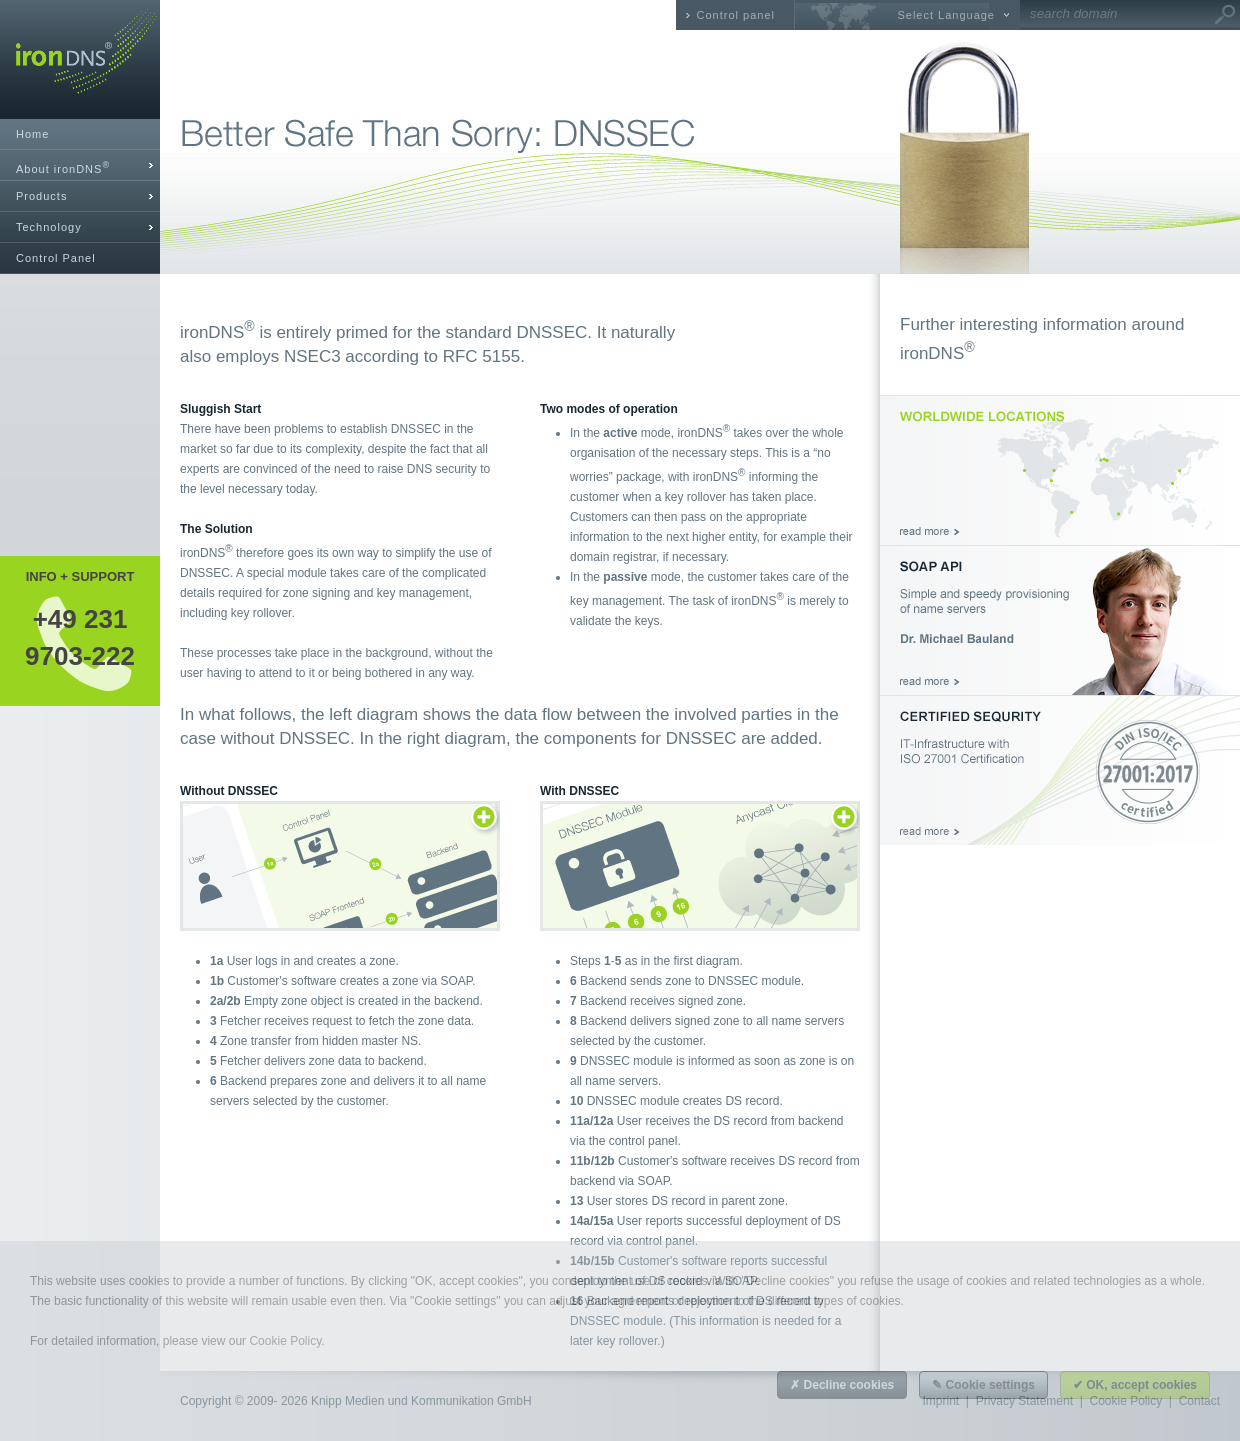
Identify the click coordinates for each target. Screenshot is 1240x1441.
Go (1225, 15)
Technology (49, 227)
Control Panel (56, 258)
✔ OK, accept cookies (1135, 1385)
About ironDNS (63, 167)
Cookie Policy (285, 1341)
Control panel (736, 15)
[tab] (80, 165)
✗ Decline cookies (842, 1385)
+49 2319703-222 (80, 637)
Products (41, 196)
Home (32, 134)
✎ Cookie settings (983, 1385)
